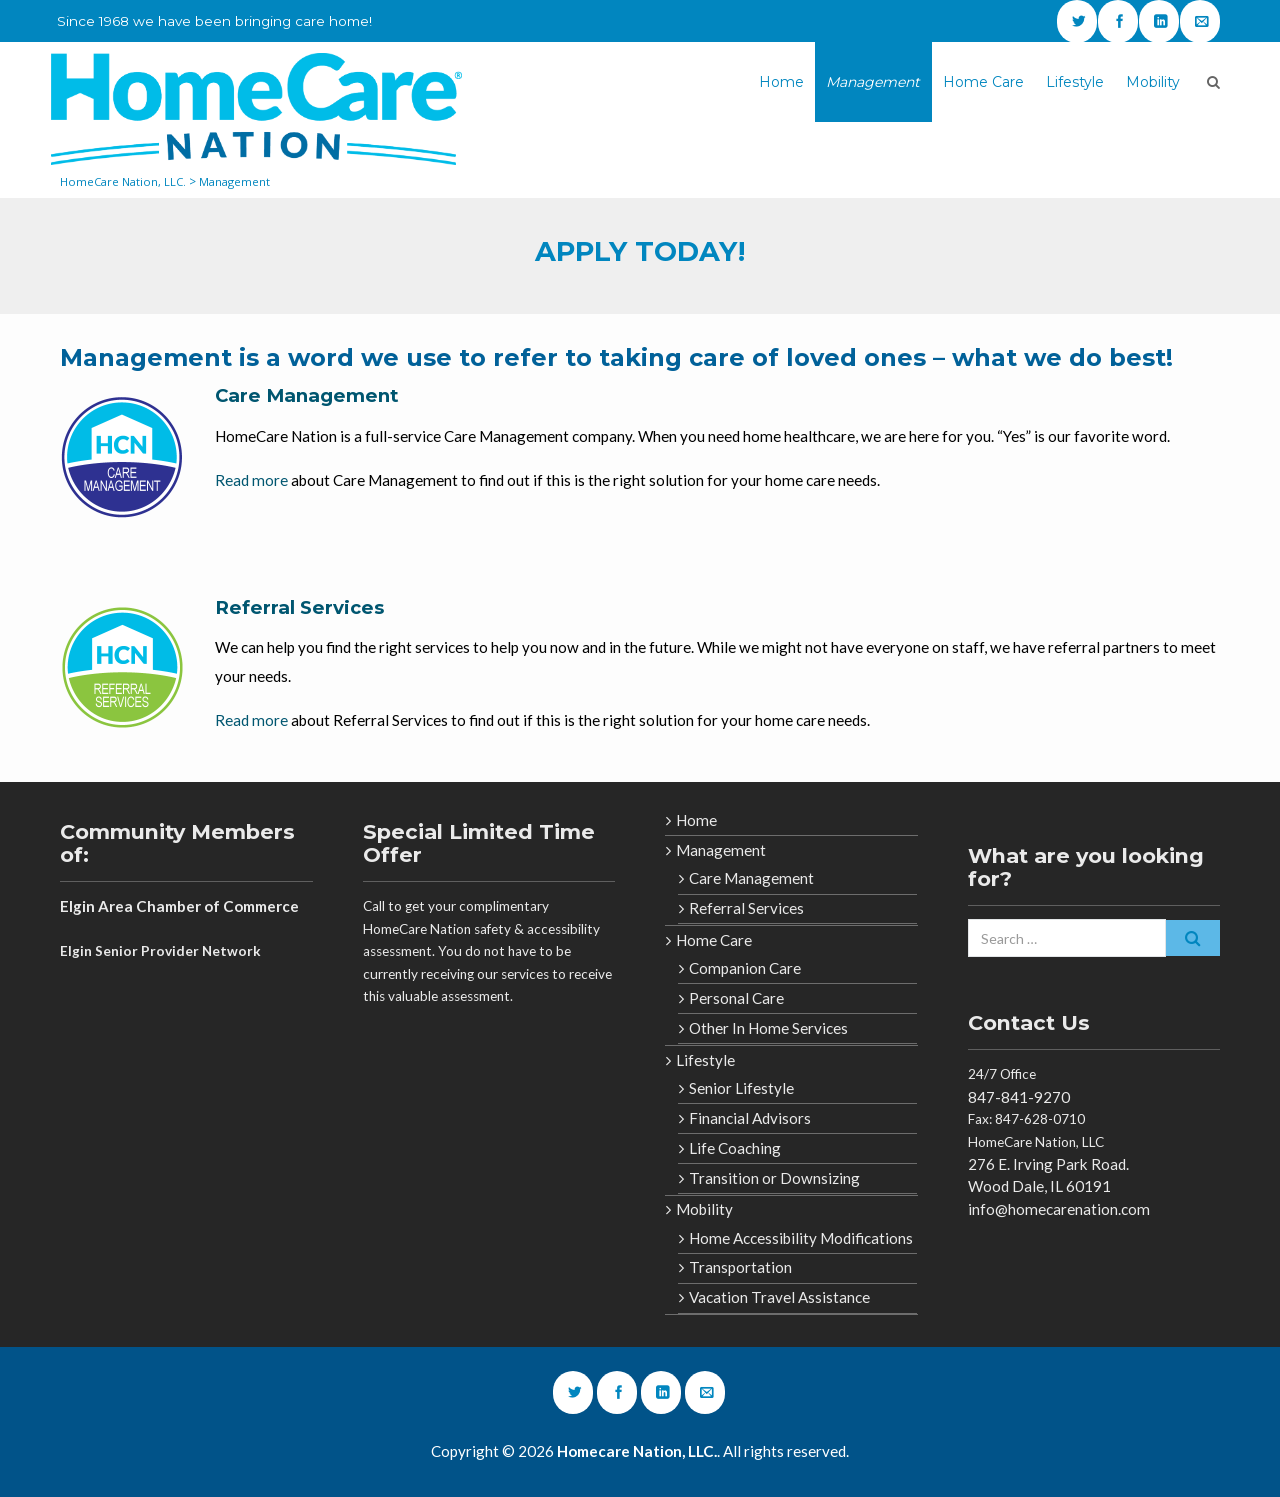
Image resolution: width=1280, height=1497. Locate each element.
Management (873, 82)
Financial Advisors (750, 1118)
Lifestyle (1075, 82)
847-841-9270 (1019, 1097)
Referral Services (299, 607)
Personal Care (736, 998)
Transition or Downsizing (774, 1178)
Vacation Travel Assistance (779, 1297)
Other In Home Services (768, 1028)
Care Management (307, 395)
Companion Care (745, 968)
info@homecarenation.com (1059, 1209)
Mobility (1153, 82)
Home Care (983, 82)
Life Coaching (735, 1148)
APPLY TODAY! (640, 251)
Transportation (740, 1267)
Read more (251, 480)
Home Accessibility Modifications (801, 1238)
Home (781, 82)
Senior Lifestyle (741, 1088)
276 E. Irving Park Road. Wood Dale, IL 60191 (1048, 1175)
